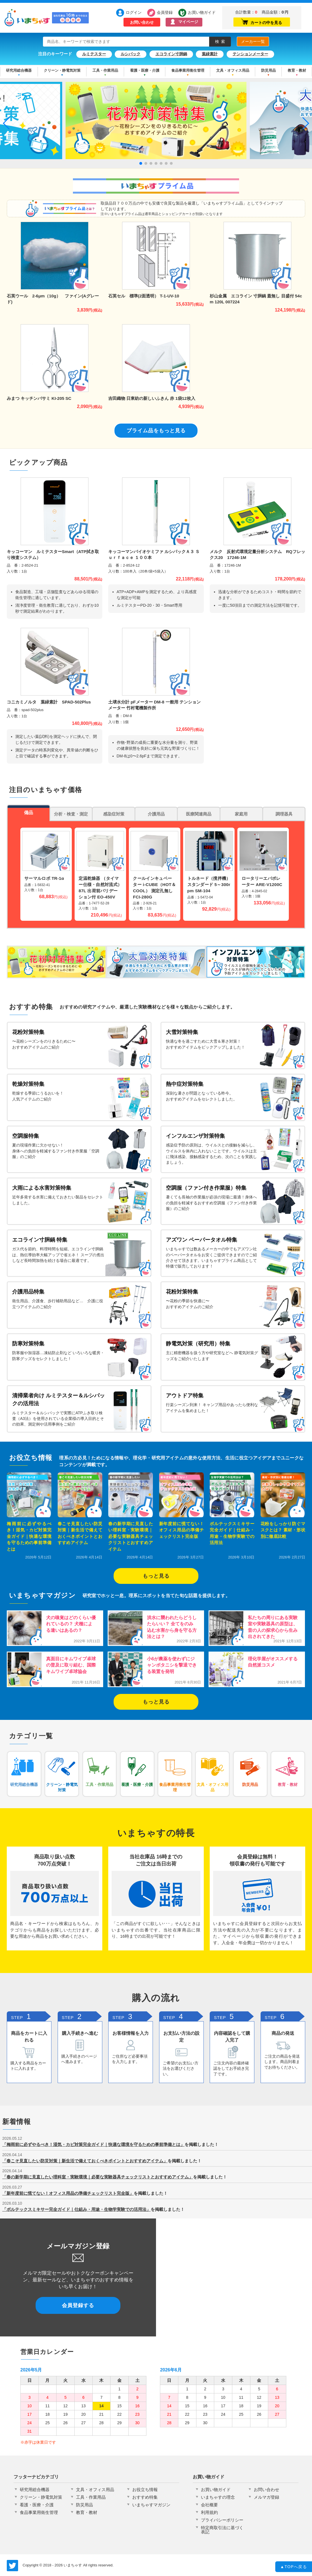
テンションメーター (250, 54)
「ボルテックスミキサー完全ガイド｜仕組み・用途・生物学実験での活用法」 (76, 2209)
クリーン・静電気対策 (62, 70)
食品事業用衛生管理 (187, 70)
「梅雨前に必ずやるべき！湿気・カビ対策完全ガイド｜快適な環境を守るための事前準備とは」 (93, 2144)
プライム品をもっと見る (156, 430)
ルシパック (130, 54)
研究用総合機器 (19, 70)
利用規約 (209, 2512)
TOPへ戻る (293, 2566)
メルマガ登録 (266, 2497)
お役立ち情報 (145, 2489)
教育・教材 (297, 70)
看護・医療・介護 (144, 70)
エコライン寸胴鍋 (171, 54)
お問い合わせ (142, 22)
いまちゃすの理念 (218, 2497)
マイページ (188, 21)
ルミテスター (94, 54)
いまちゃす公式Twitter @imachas (12, 2565)
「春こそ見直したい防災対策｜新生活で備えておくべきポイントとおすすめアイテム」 (85, 2160)
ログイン (134, 12)
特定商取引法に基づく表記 (222, 2529)
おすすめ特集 (145, 2497)
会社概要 (209, 2504)
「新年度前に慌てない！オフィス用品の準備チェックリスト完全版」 (68, 2193)
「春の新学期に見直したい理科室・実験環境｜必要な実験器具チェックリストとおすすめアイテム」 (97, 2176)
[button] (140, 163)
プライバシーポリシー (222, 2520)
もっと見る (156, 1576)
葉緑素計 (210, 54)
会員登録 (165, 12)
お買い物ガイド (198, 12)
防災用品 (268, 70)
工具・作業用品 (105, 70)
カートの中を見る (261, 22)
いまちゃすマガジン (151, 2504)
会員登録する (78, 2305)
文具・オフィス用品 (232, 70)
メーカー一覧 (253, 41)
